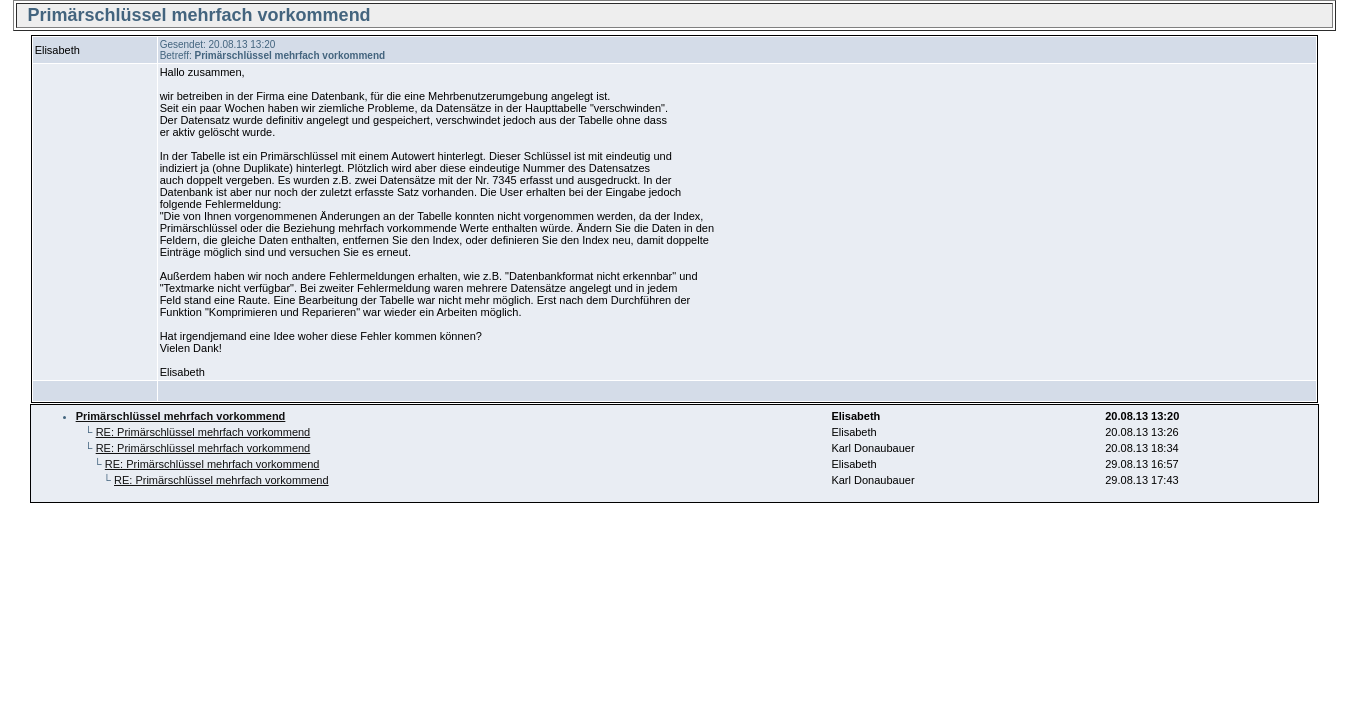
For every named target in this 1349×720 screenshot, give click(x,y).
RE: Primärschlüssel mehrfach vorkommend (203, 432)
